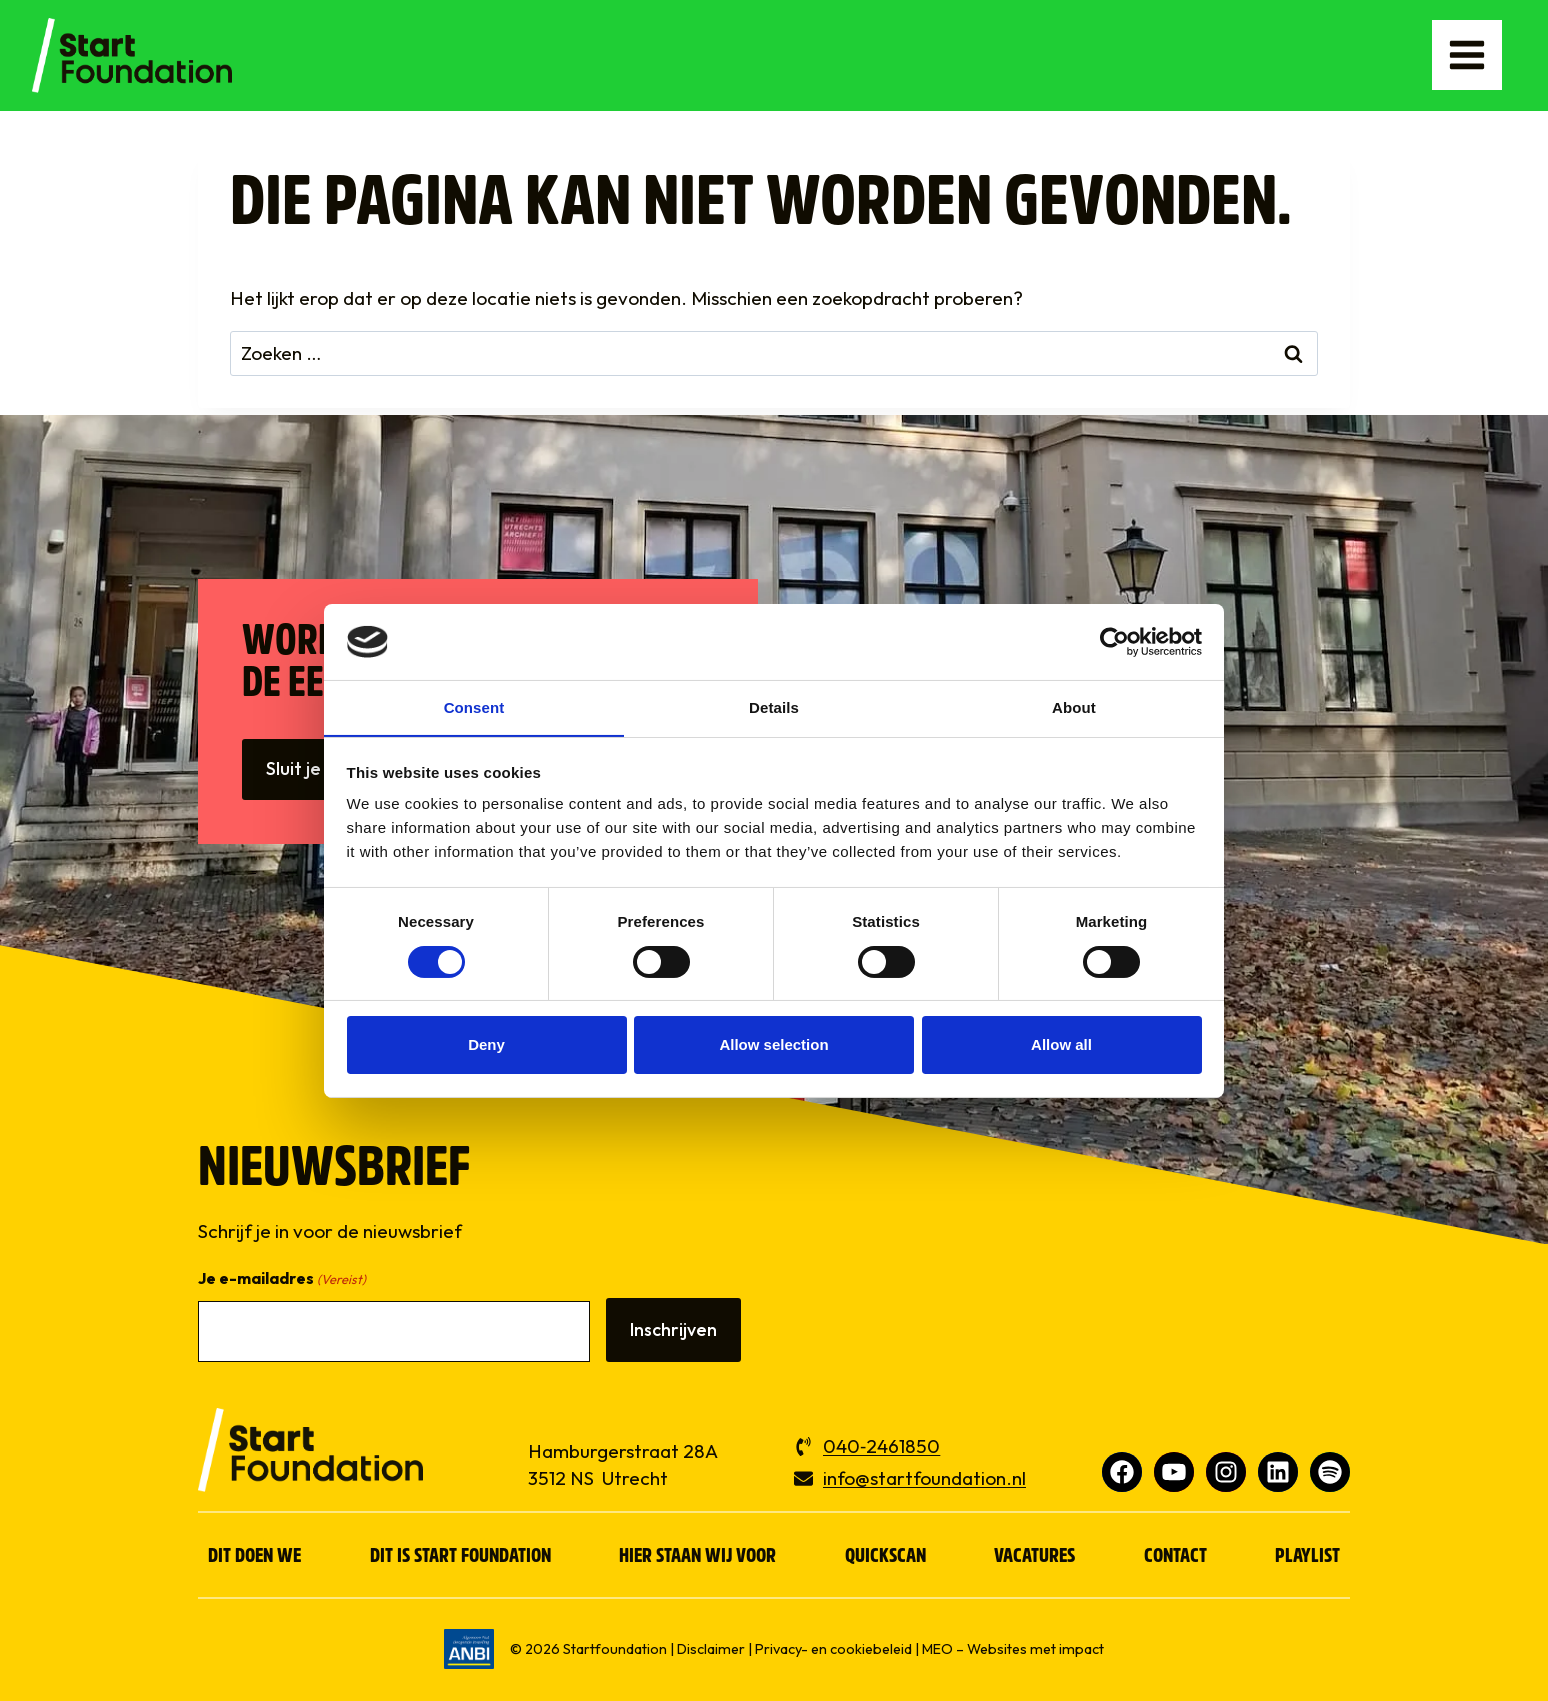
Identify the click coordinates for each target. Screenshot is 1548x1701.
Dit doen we (254, 1557)
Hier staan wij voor (697, 1557)
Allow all (1061, 1045)
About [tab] (1074, 707)
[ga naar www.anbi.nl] (469, 1649)
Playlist (1307, 1557)
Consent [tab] (474, 707)
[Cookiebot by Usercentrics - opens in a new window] (1114, 641)
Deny (486, 1045)
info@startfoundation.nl (924, 1478)
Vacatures (1034, 1557)
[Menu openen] (1465, 55)
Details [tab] (774, 707)
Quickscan (885, 1557)
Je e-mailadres (282, 1279)
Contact (1175, 1557)
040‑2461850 (881, 1446)
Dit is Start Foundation (460, 1557)
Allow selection (773, 1045)
